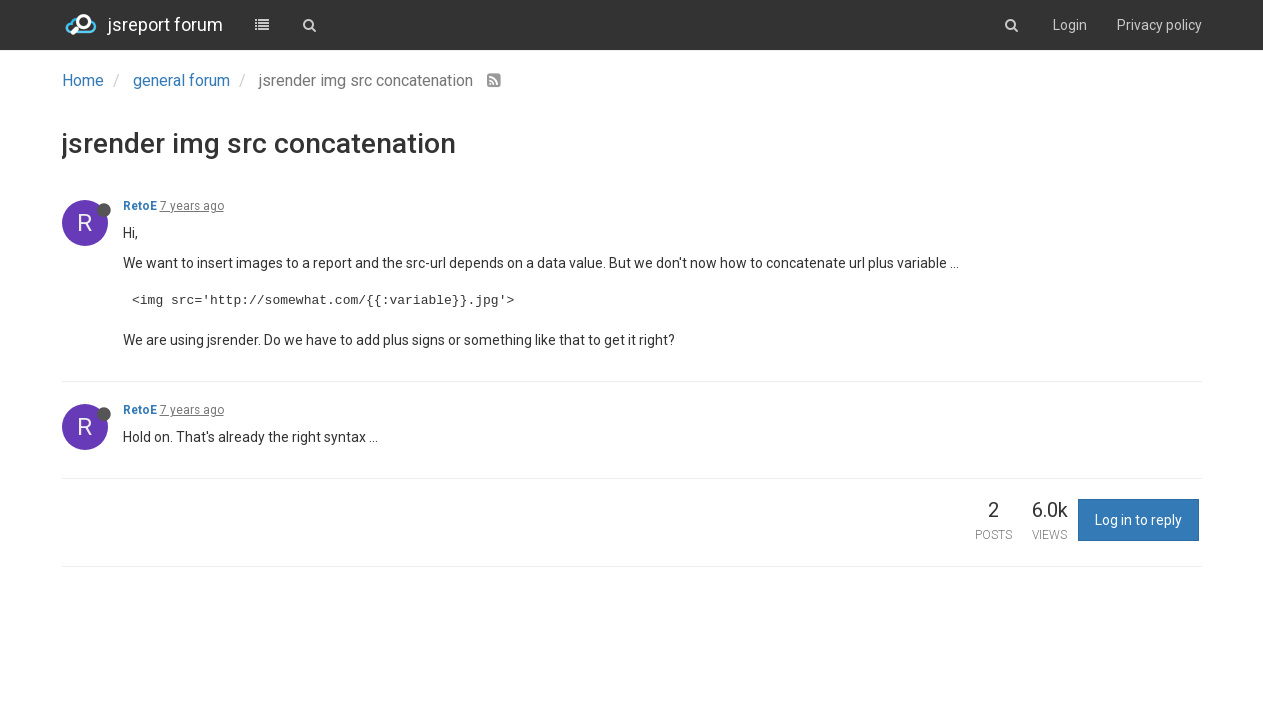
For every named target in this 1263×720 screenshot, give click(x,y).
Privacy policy (1159, 25)
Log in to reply (1138, 520)
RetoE (140, 206)
